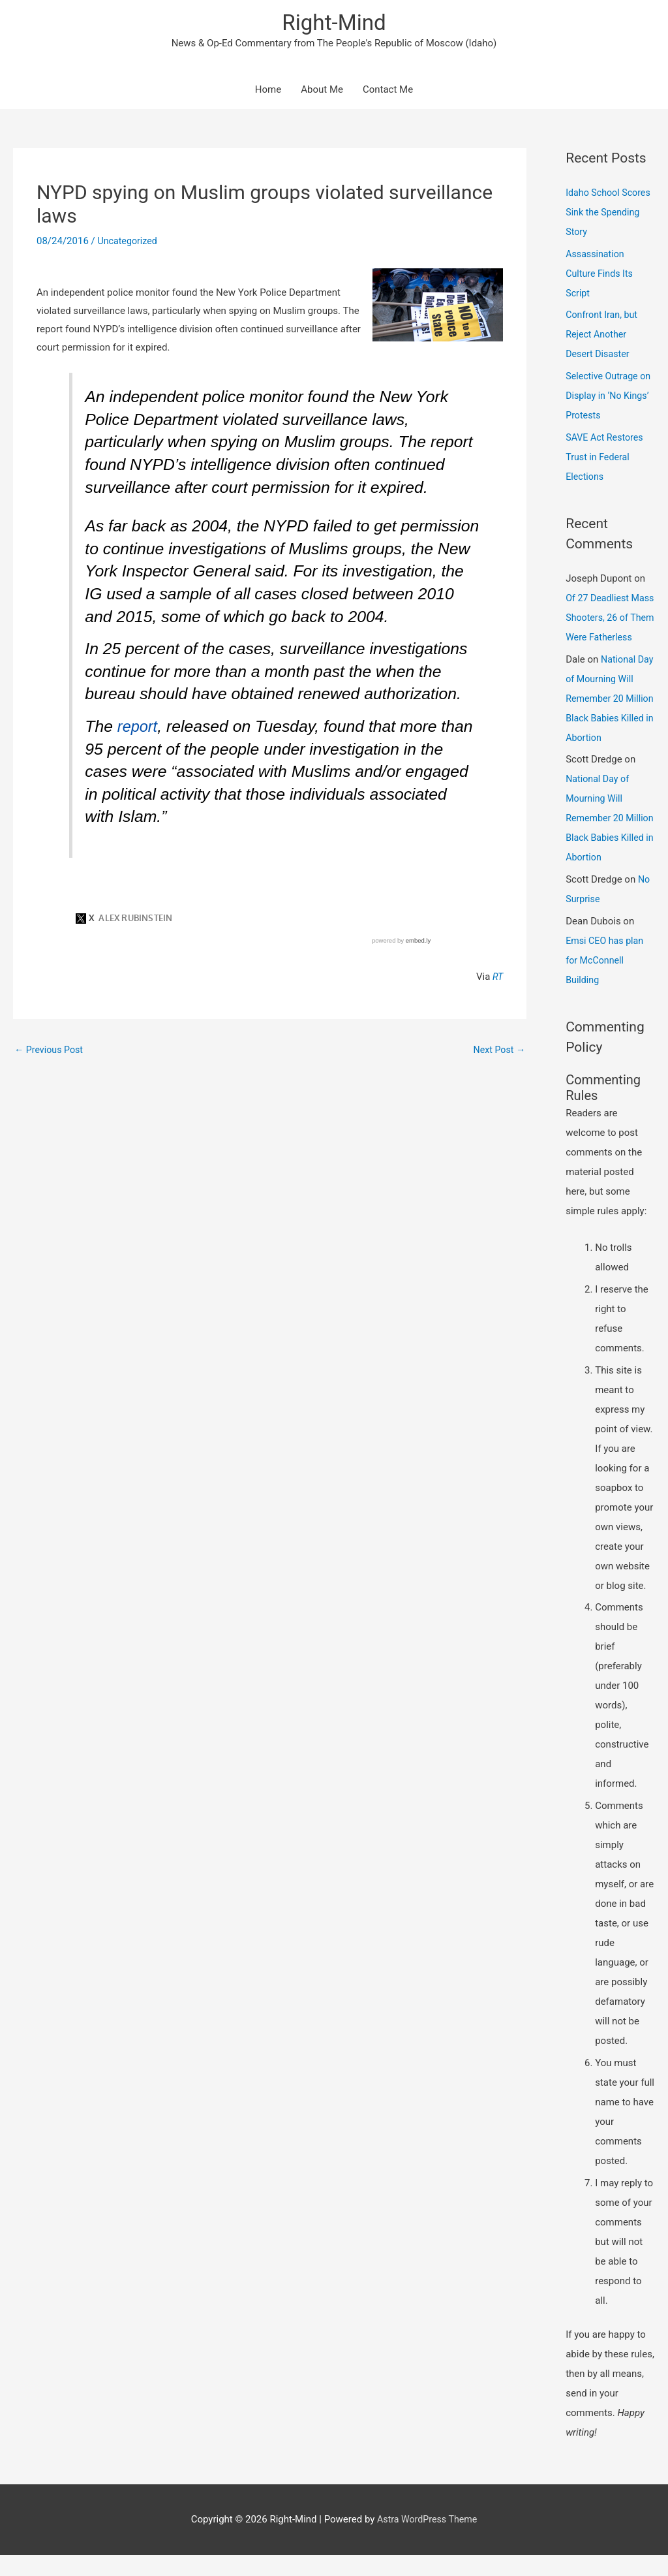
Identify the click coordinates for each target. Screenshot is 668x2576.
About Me (322, 91)
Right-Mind (334, 23)
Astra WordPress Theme (427, 2540)
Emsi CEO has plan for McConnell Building (607, 981)
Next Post (497, 1051)
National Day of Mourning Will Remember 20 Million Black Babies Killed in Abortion (609, 719)
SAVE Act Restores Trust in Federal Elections (606, 458)
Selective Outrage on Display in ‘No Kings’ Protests (604, 396)
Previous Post (50, 1051)
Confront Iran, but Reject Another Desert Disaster (603, 336)
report (138, 727)
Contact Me (388, 91)
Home (268, 91)
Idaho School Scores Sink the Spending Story (610, 213)
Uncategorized (128, 243)
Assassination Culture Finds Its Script (601, 274)
